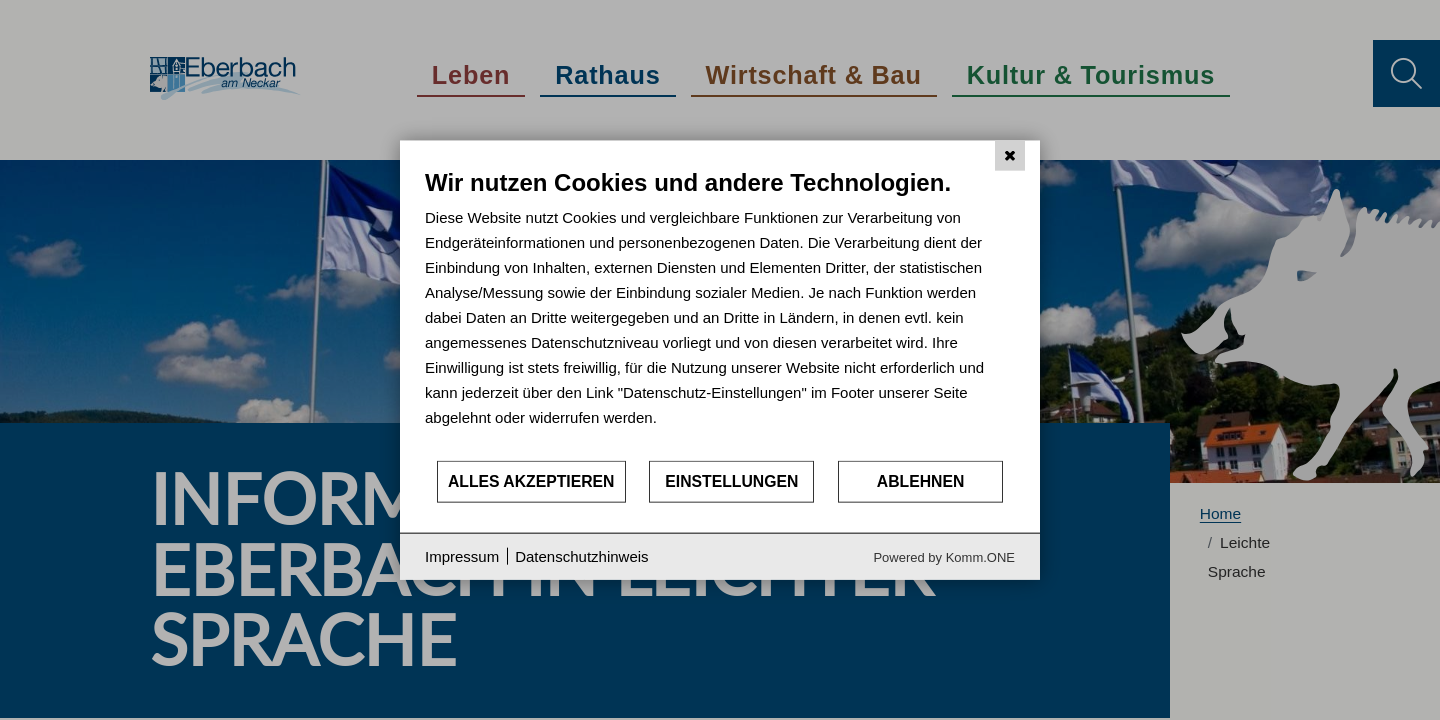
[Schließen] (1010, 156)
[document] (720, 313)
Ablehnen (921, 481)
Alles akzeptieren (531, 481)
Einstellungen (731, 481)
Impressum (462, 556)
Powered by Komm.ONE (944, 556)
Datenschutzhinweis (581, 556)
